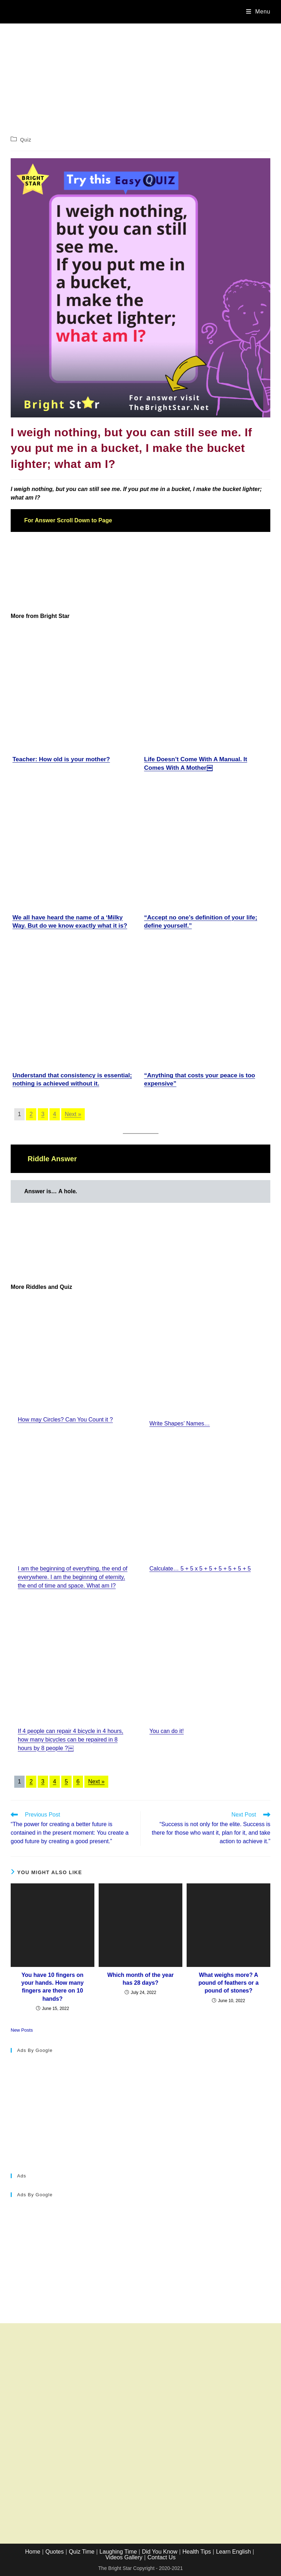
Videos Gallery (123, 2557)
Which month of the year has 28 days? (140, 1979)
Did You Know (159, 2552)
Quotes (54, 2552)
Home (33, 2552)
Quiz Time (81, 2552)
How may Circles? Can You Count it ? (65, 1420)
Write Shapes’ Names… (180, 1423)
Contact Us (161, 2557)
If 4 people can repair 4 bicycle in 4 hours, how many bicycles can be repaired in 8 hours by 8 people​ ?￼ (70, 1739)
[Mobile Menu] (258, 12)
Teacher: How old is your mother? (61, 759)
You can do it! (167, 1731)
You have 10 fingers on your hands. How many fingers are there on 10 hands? (52, 1987)
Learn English (233, 2552)
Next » (73, 1114)
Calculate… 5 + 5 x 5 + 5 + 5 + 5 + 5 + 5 (200, 1569)
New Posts (22, 2030)
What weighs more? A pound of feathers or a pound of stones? (228, 1983)
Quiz (25, 140)
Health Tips (196, 2552)
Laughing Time (118, 2552)
